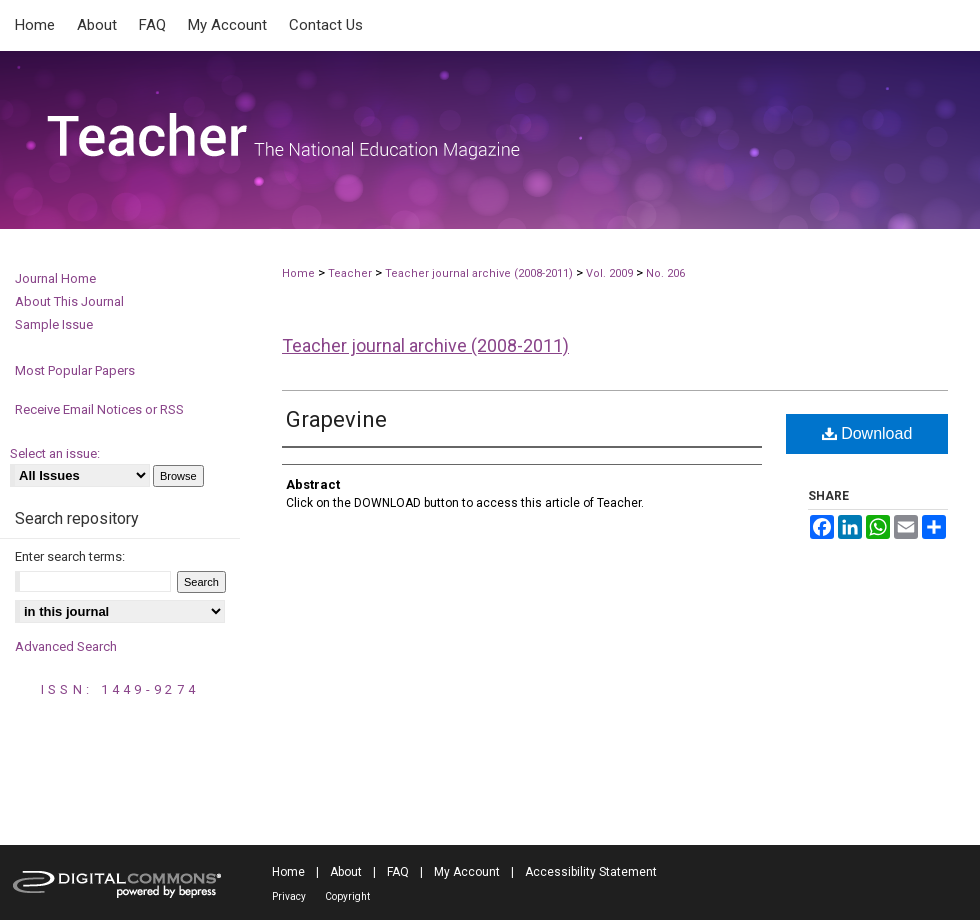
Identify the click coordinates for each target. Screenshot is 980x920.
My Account (467, 872)
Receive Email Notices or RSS (99, 409)
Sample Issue (54, 324)
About (346, 872)
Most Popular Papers (75, 370)
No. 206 (665, 273)
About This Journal (69, 301)
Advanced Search (66, 646)
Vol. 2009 (611, 273)
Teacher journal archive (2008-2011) (479, 273)
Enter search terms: (70, 556)
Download (867, 433)
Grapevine (336, 419)
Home (298, 273)
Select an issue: (55, 453)
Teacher (350, 273)
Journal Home (55, 278)
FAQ (398, 872)
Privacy (289, 896)
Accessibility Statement (591, 872)
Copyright (347, 896)
